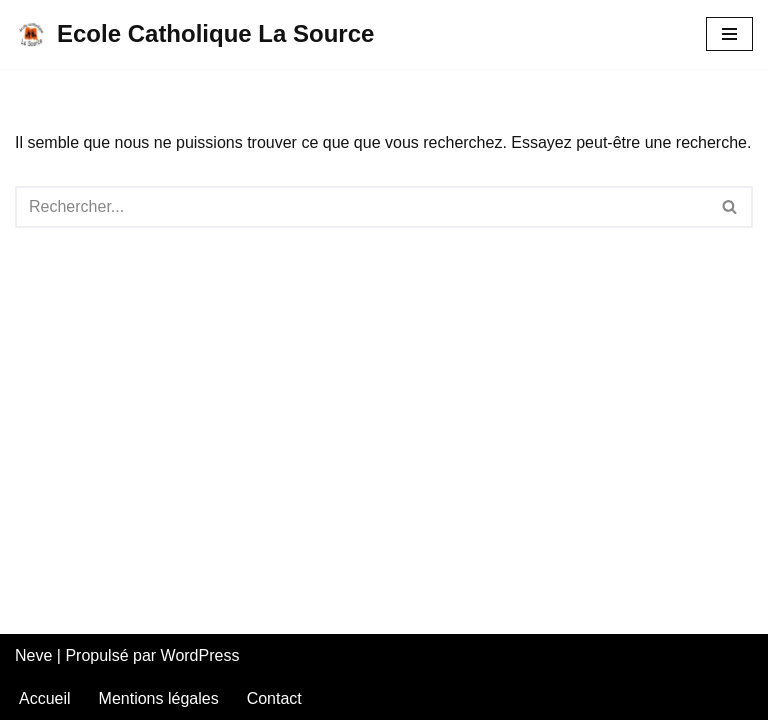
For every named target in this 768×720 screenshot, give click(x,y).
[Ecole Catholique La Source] (194, 34)
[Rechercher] (361, 207)
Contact (274, 698)
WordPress (200, 655)
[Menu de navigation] (729, 34)
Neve (33, 655)
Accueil (45, 698)
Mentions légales (159, 698)
